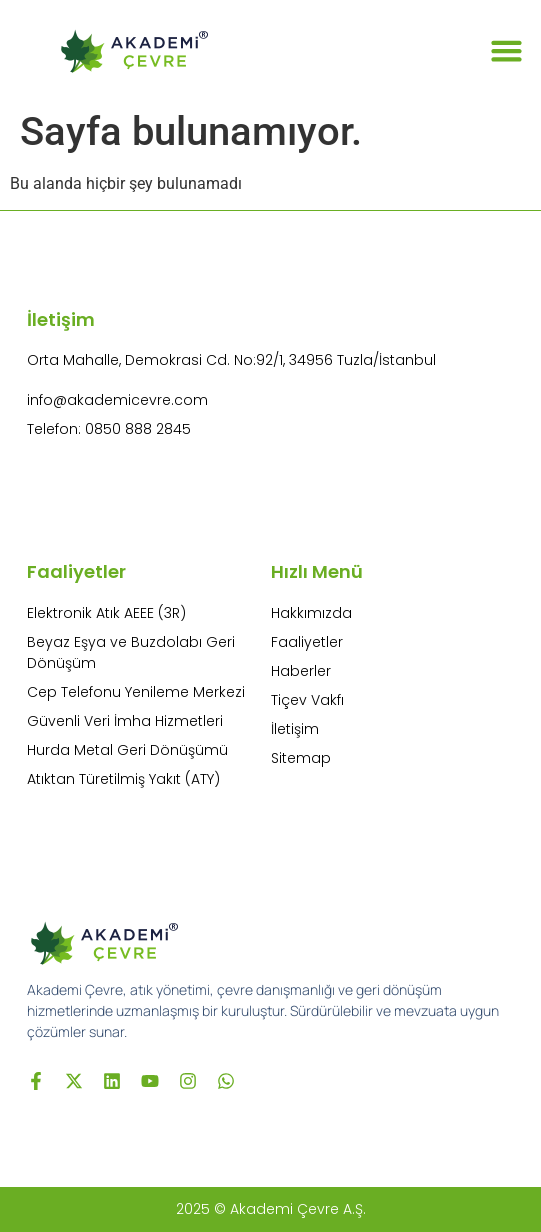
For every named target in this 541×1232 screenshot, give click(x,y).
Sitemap (301, 758)
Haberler (301, 671)
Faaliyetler (307, 642)
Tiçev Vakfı (307, 700)
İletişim (295, 729)
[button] (507, 50)
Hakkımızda (311, 613)
